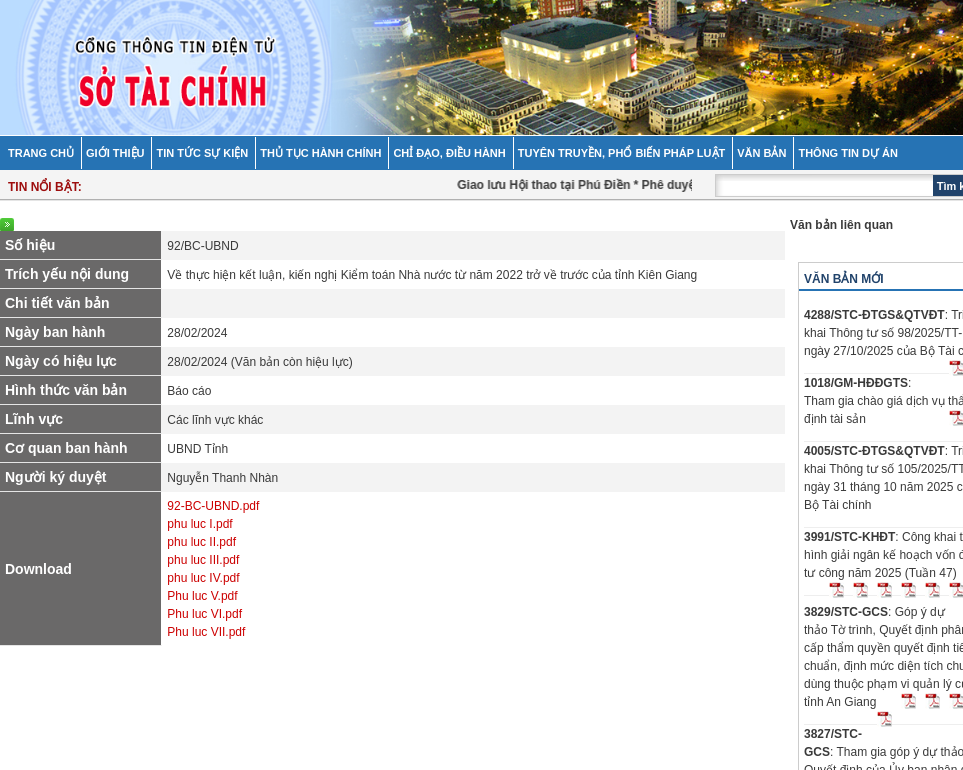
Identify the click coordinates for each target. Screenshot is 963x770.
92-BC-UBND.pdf (213, 506)
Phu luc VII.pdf (206, 632)
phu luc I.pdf (199, 524)
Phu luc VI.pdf (204, 614)
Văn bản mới (844, 279)
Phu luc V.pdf (202, 596)
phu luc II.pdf (201, 542)
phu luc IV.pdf (203, 578)
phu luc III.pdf (203, 560)
